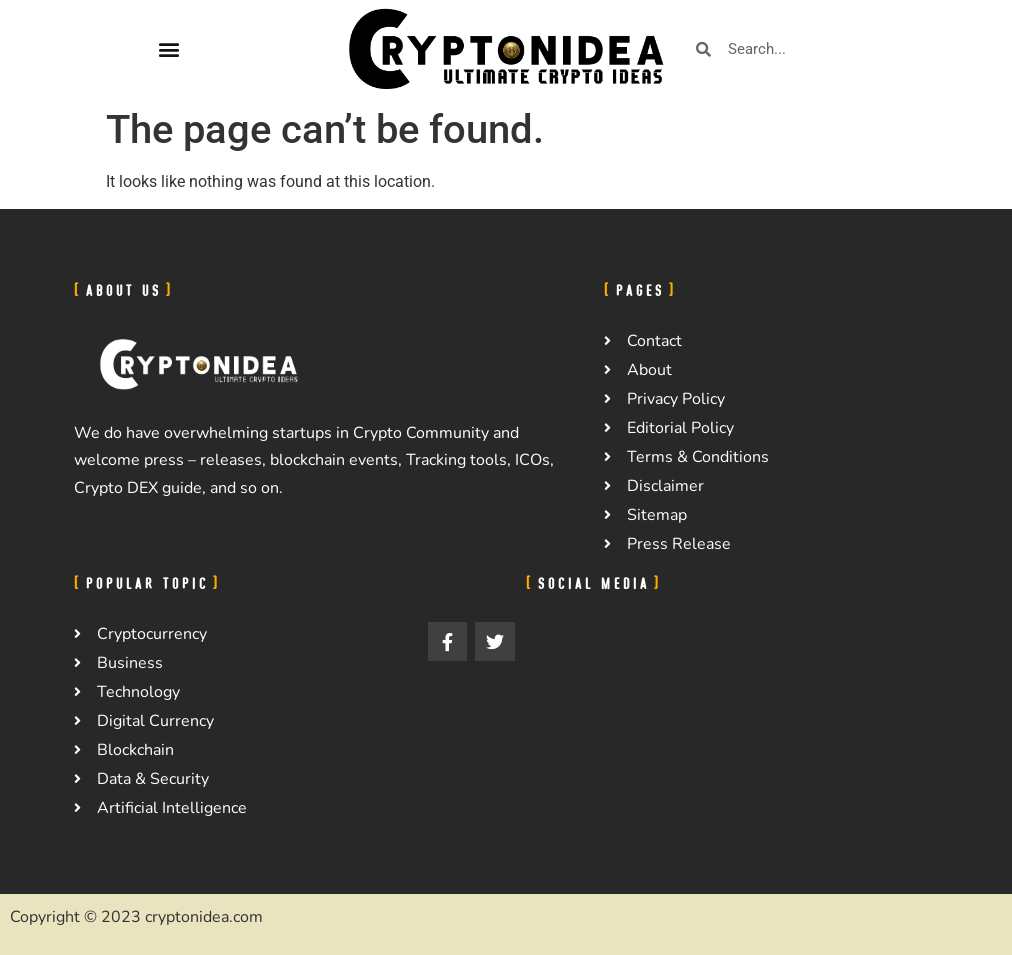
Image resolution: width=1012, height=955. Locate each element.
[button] (168, 49)
